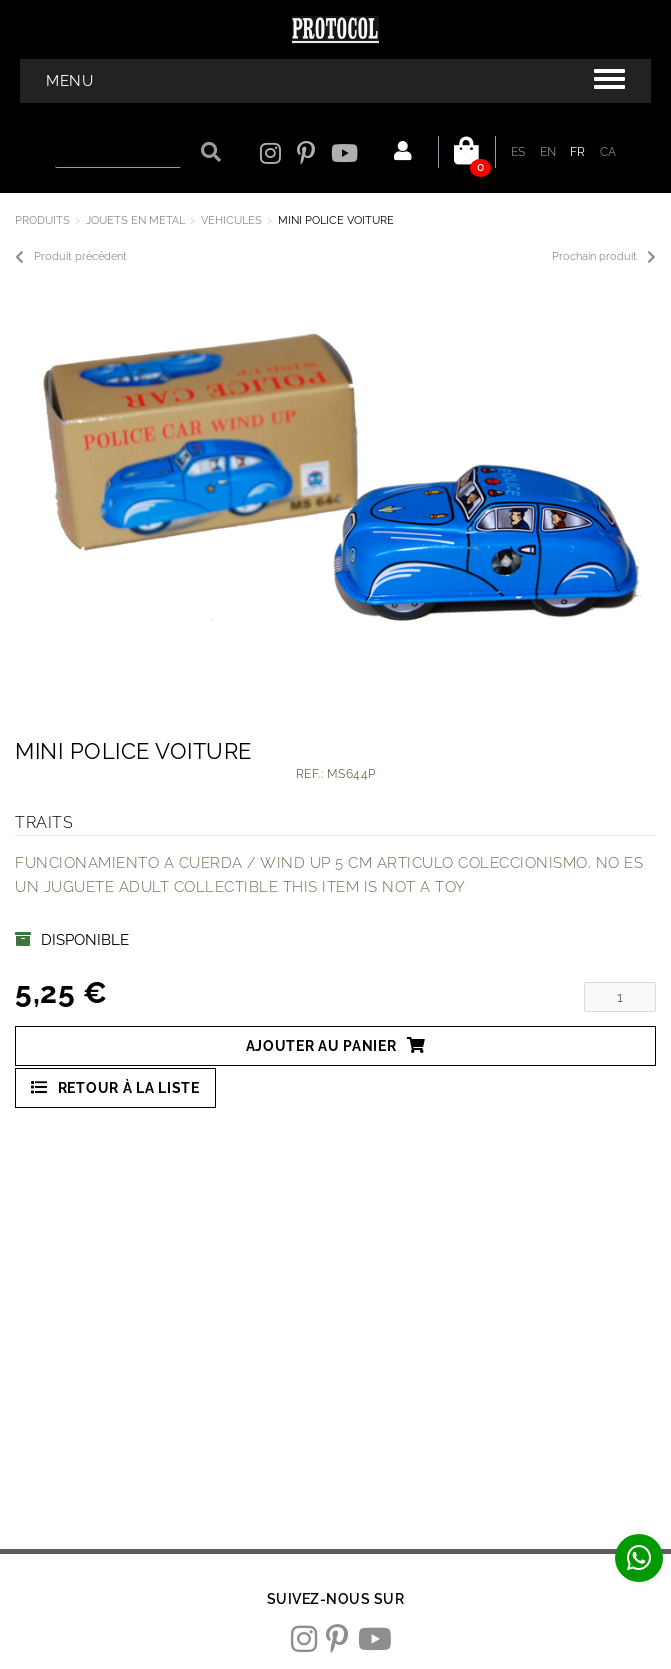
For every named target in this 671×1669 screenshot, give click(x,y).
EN (548, 152)
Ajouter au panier (336, 1045)
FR (578, 152)
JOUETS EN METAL (135, 220)
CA (608, 152)
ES (518, 152)
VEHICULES (231, 220)
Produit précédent (71, 257)
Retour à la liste (115, 1087)
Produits (42, 220)
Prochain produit (604, 257)
